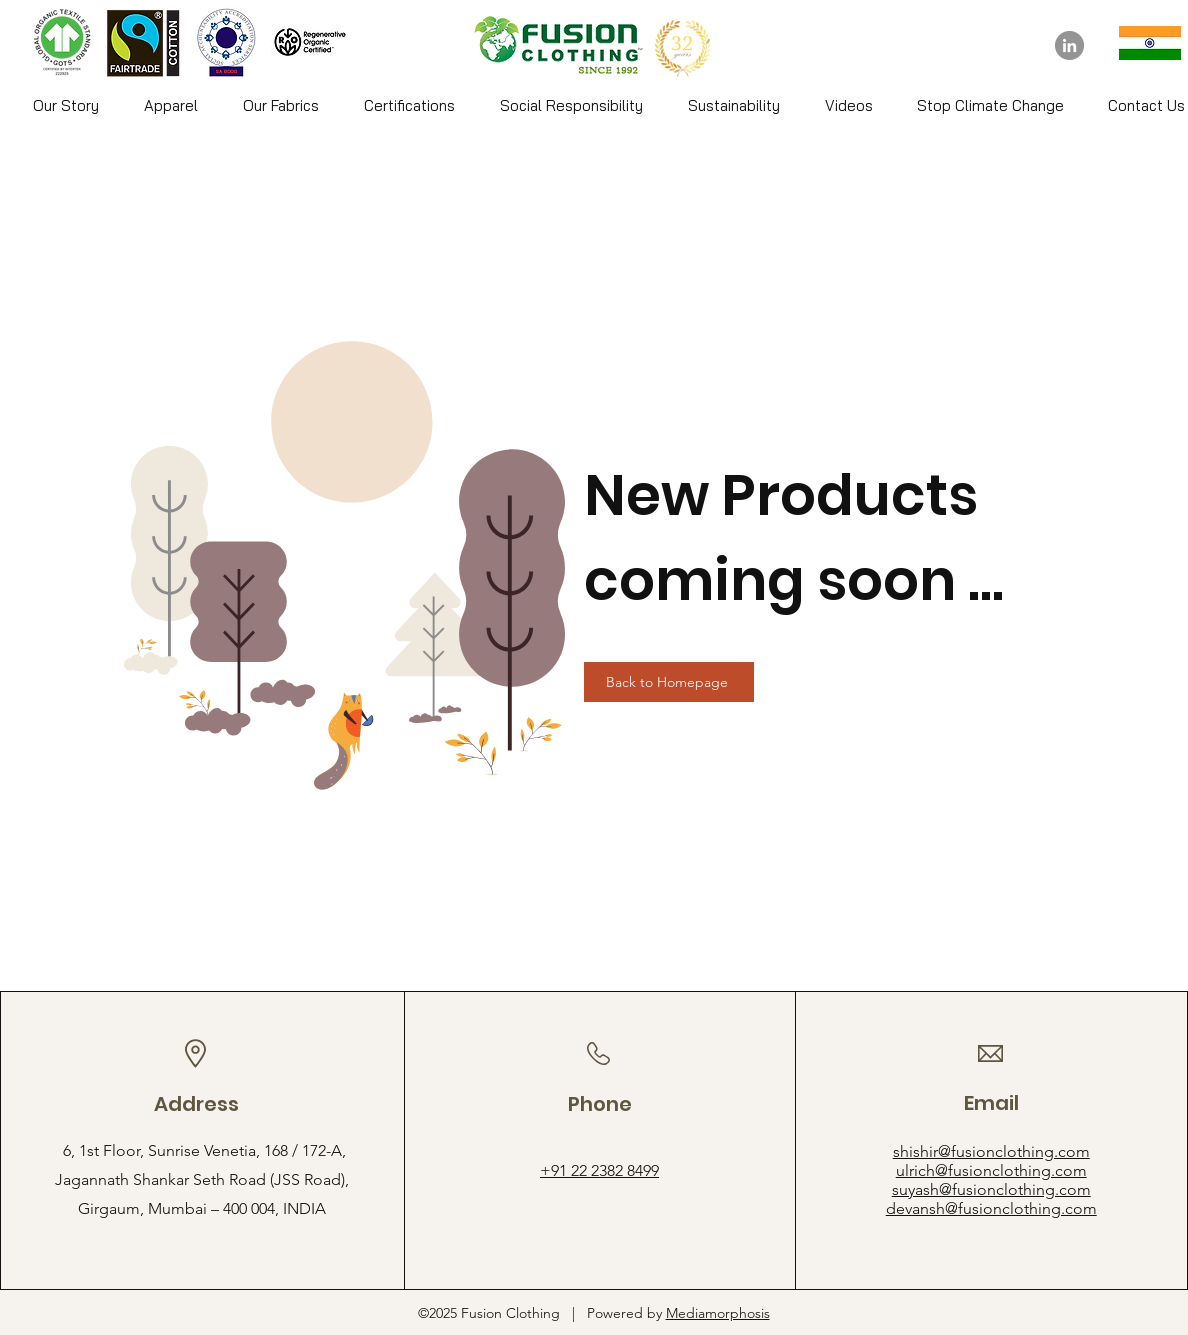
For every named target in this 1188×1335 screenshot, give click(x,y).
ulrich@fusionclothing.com (991, 1170)
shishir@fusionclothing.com (991, 1151)
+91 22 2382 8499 (599, 1170)
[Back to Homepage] (669, 682)
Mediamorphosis (718, 1313)
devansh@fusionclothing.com (991, 1208)
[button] (170, 106)
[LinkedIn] (1069, 45)
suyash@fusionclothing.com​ (991, 1189)
